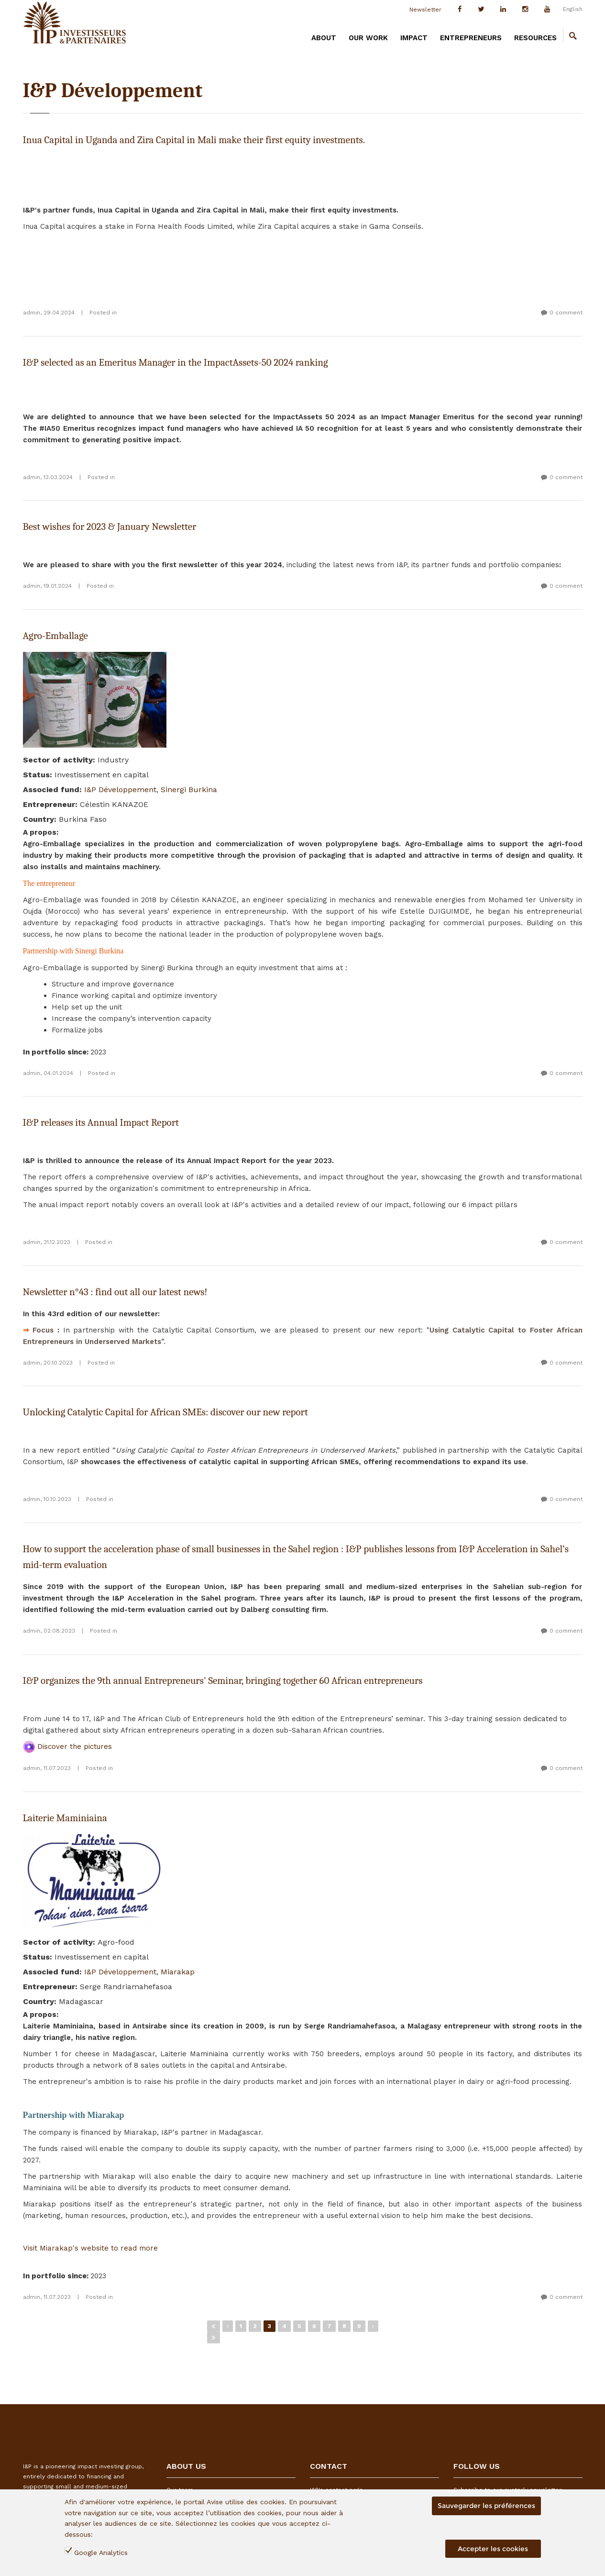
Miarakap (178, 1971)
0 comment (566, 312)
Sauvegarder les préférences (486, 2505)
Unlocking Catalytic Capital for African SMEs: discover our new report (165, 1412)
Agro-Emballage (55, 635)
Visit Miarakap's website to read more (90, 2248)
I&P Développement (120, 789)
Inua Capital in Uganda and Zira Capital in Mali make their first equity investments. (194, 140)
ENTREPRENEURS (471, 38)
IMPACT (414, 38)
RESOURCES (535, 38)
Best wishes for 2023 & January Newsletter (110, 526)
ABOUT (323, 38)
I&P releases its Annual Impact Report (101, 1122)
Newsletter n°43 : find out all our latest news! (115, 1292)
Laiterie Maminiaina (65, 1818)
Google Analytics (101, 2552)
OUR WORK (368, 38)
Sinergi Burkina (189, 789)
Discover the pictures (67, 1746)
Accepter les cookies (493, 2548)
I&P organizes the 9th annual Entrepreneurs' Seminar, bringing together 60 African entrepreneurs (223, 1680)
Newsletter (425, 9)
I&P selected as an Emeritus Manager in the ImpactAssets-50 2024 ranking (175, 362)
